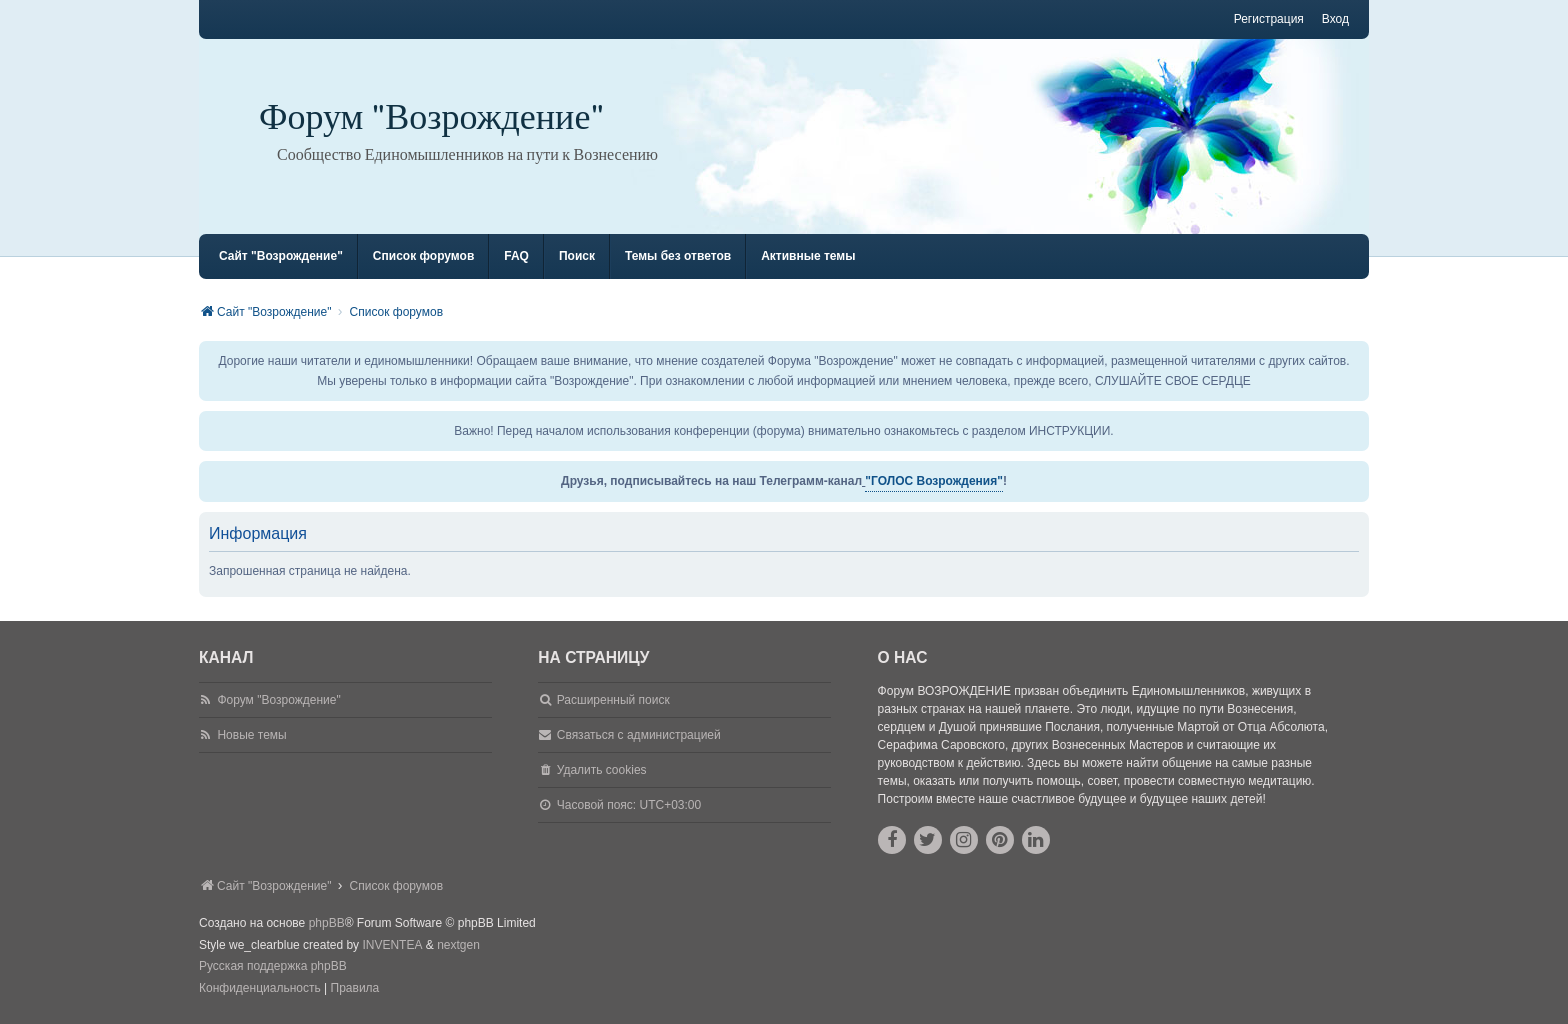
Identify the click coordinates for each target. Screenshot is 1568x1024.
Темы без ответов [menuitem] (678, 256)
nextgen (458, 945)
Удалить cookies (602, 770)
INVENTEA (392, 945)
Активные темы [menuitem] (808, 256)
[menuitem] (260, 989)
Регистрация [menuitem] (1269, 19)
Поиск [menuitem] (577, 256)
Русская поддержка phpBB (273, 966)
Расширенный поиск (613, 700)
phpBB (327, 923)
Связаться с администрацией (639, 735)
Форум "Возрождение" (432, 117)
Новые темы (251, 735)
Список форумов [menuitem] (423, 256)
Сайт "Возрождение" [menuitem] (281, 256)
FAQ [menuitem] (516, 256)
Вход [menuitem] (1335, 19)
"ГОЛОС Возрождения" (934, 481)
